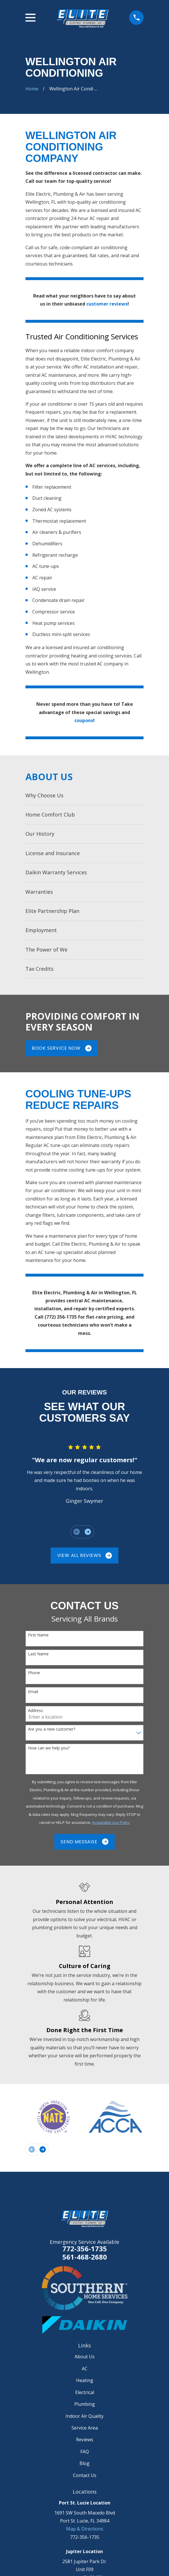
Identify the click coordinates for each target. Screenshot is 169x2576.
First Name (38, 1635)
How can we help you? (48, 1748)
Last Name (38, 1654)
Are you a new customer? (51, 1729)
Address (35, 1710)
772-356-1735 (84, 2248)
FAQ (84, 2451)
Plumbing (84, 2404)
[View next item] (88, 1532)
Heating (84, 2380)
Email (33, 1691)
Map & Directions (84, 2529)
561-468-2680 (84, 2257)
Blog (84, 2463)
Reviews (84, 2439)
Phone (34, 1673)
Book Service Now (62, 1048)
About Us (85, 2356)
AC (85, 2368)
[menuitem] (84, 795)
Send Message (84, 1841)
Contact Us (84, 2475)
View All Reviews (84, 1555)
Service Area (84, 2428)
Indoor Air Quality (84, 2416)
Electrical (84, 2392)
